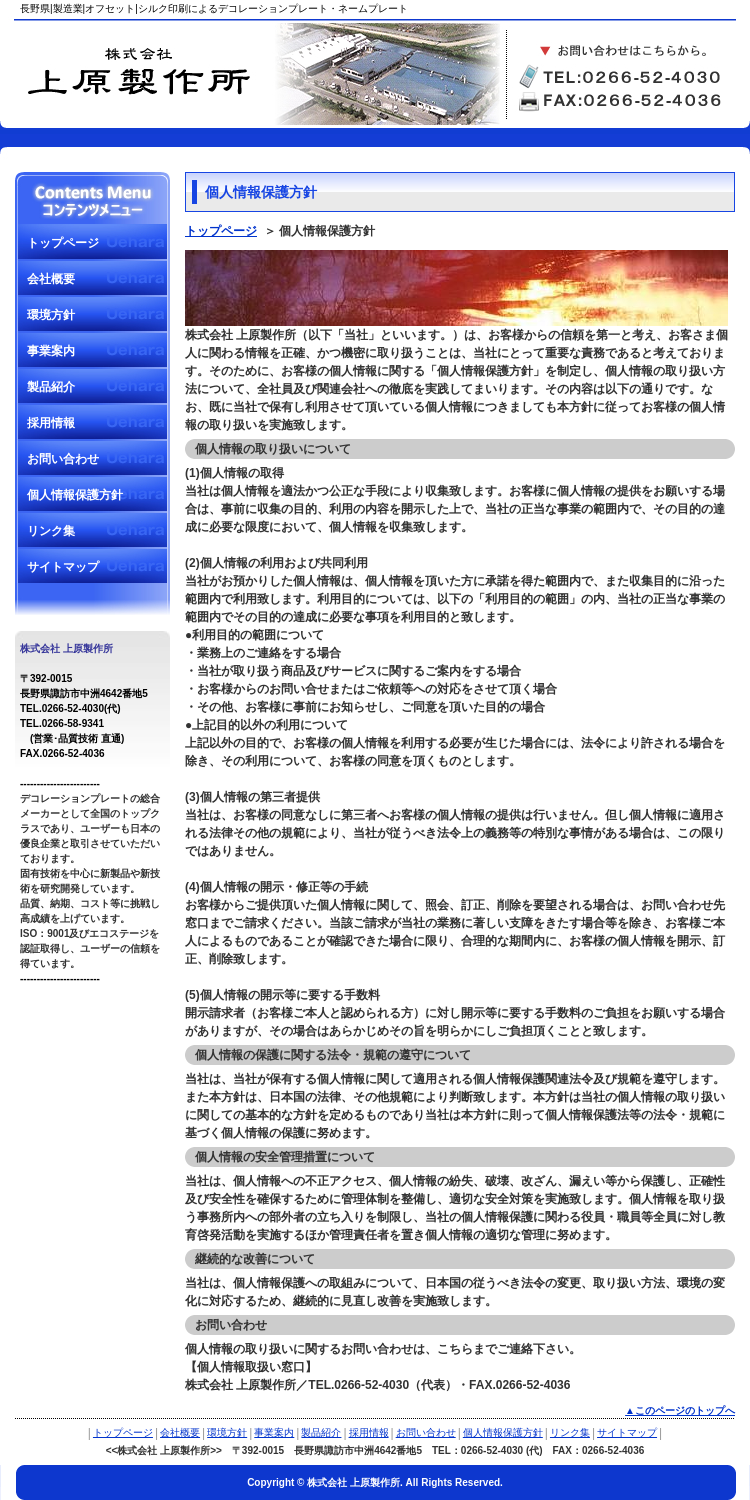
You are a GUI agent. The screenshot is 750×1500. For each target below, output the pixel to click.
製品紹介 (51, 387)
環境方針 (51, 315)
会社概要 (51, 279)
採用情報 (51, 423)
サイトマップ (63, 567)
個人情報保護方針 (75, 495)
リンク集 (51, 531)
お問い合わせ (63, 459)
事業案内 (51, 351)
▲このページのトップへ (680, 1410)
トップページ (63, 243)
